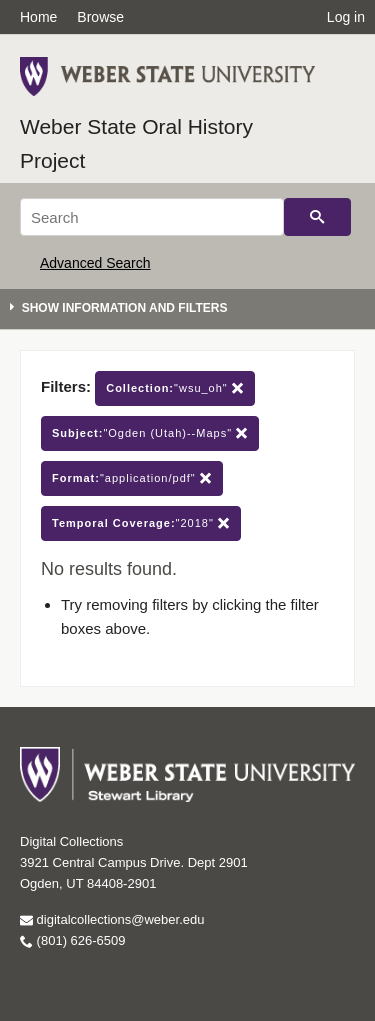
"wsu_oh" (175, 388)
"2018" (141, 523)
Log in (346, 17)
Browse (100, 17)
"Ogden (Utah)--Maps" (150, 433)
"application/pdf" (132, 478)
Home (38, 17)
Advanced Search (95, 263)
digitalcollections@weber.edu (112, 919)
